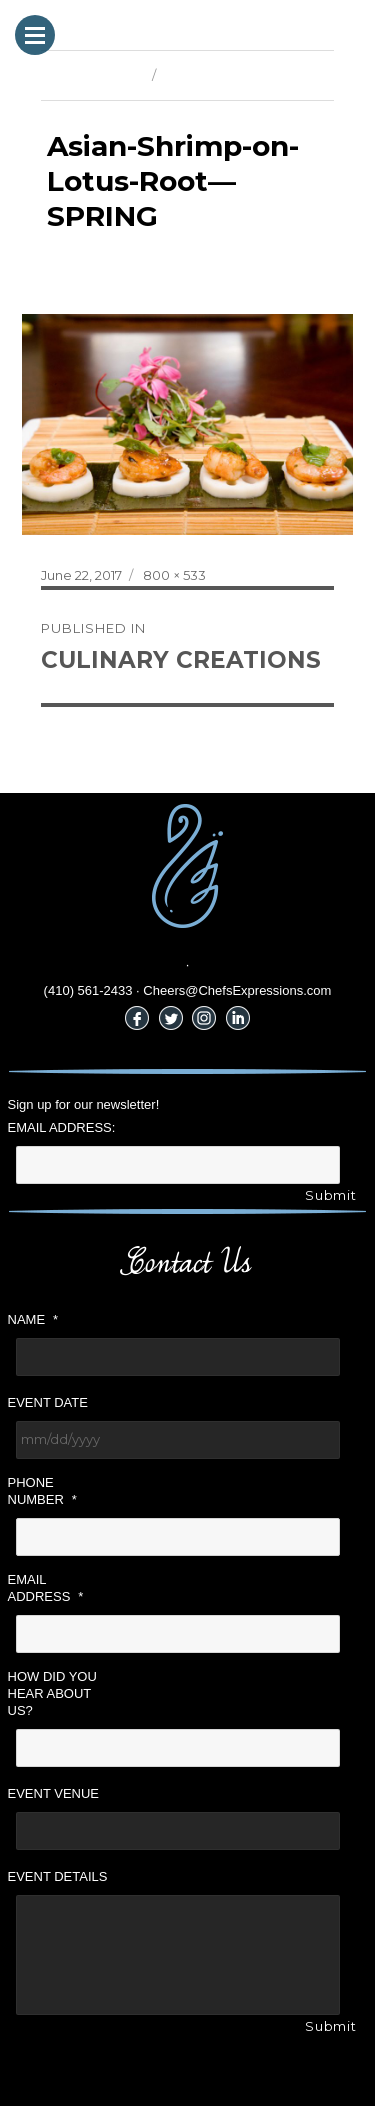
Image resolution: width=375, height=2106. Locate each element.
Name (33, 1319)
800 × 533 (174, 575)
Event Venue (54, 1793)
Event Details (58, 1876)
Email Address (46, 1588)
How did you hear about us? (52, 1693)
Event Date (48, 1402)
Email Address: (62, 1127)
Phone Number (42, 1491)
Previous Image (91, 75)
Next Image (201, 75)
